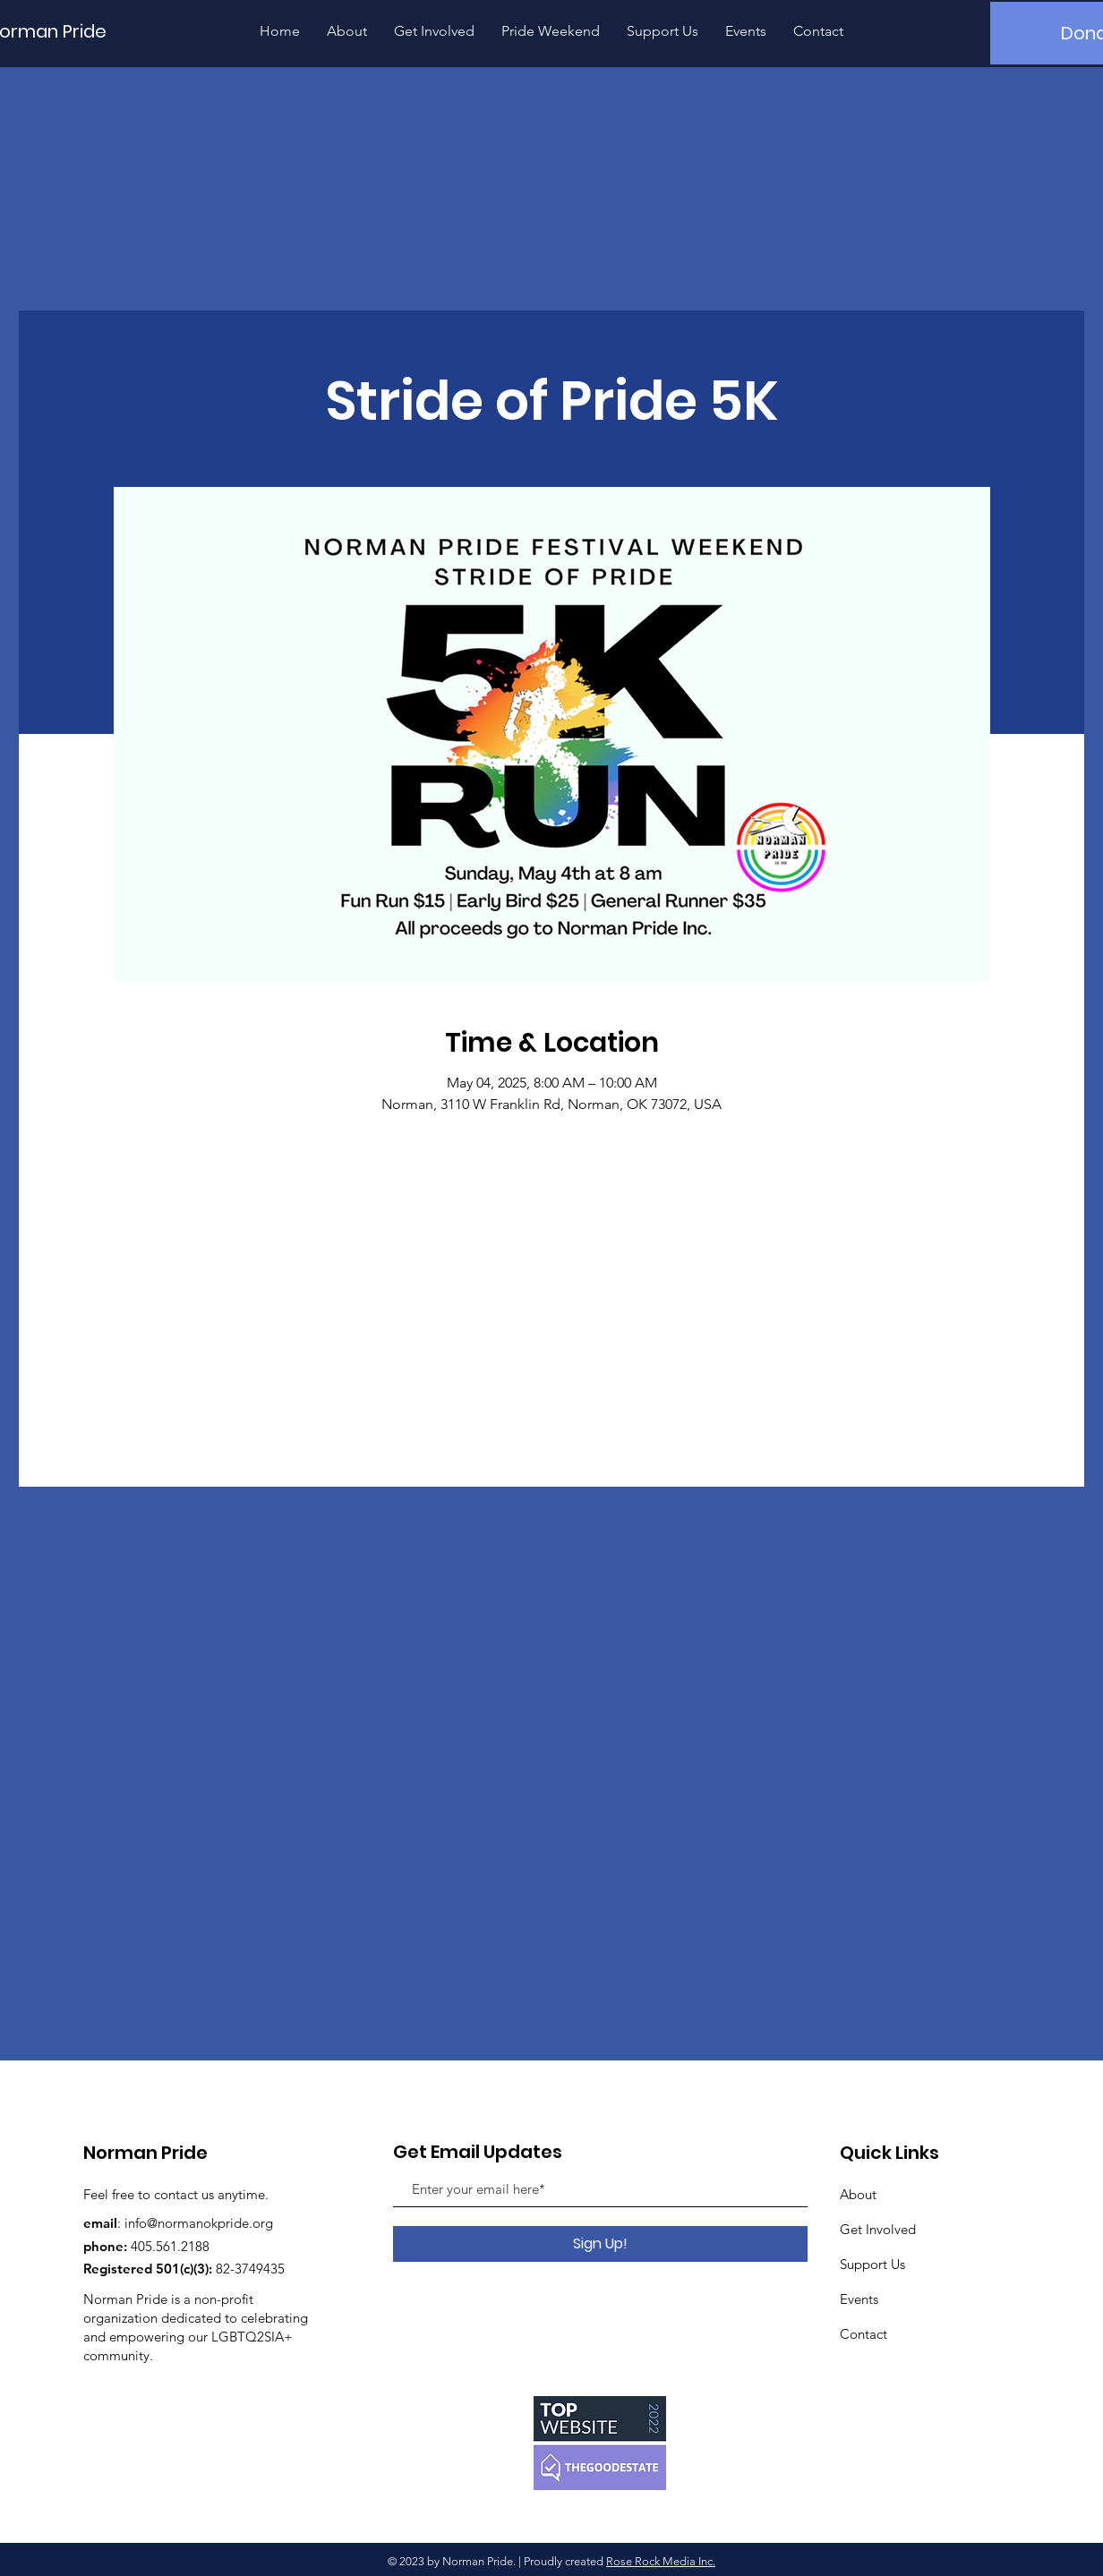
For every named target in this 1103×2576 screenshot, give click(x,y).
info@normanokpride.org (198, 2222)
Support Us (872, 2264)
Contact (863, 2333)
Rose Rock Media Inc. (660, 2561)
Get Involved (878, 2229)
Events (859, 2298)
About (858, 2194)
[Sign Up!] (600, 2244)
